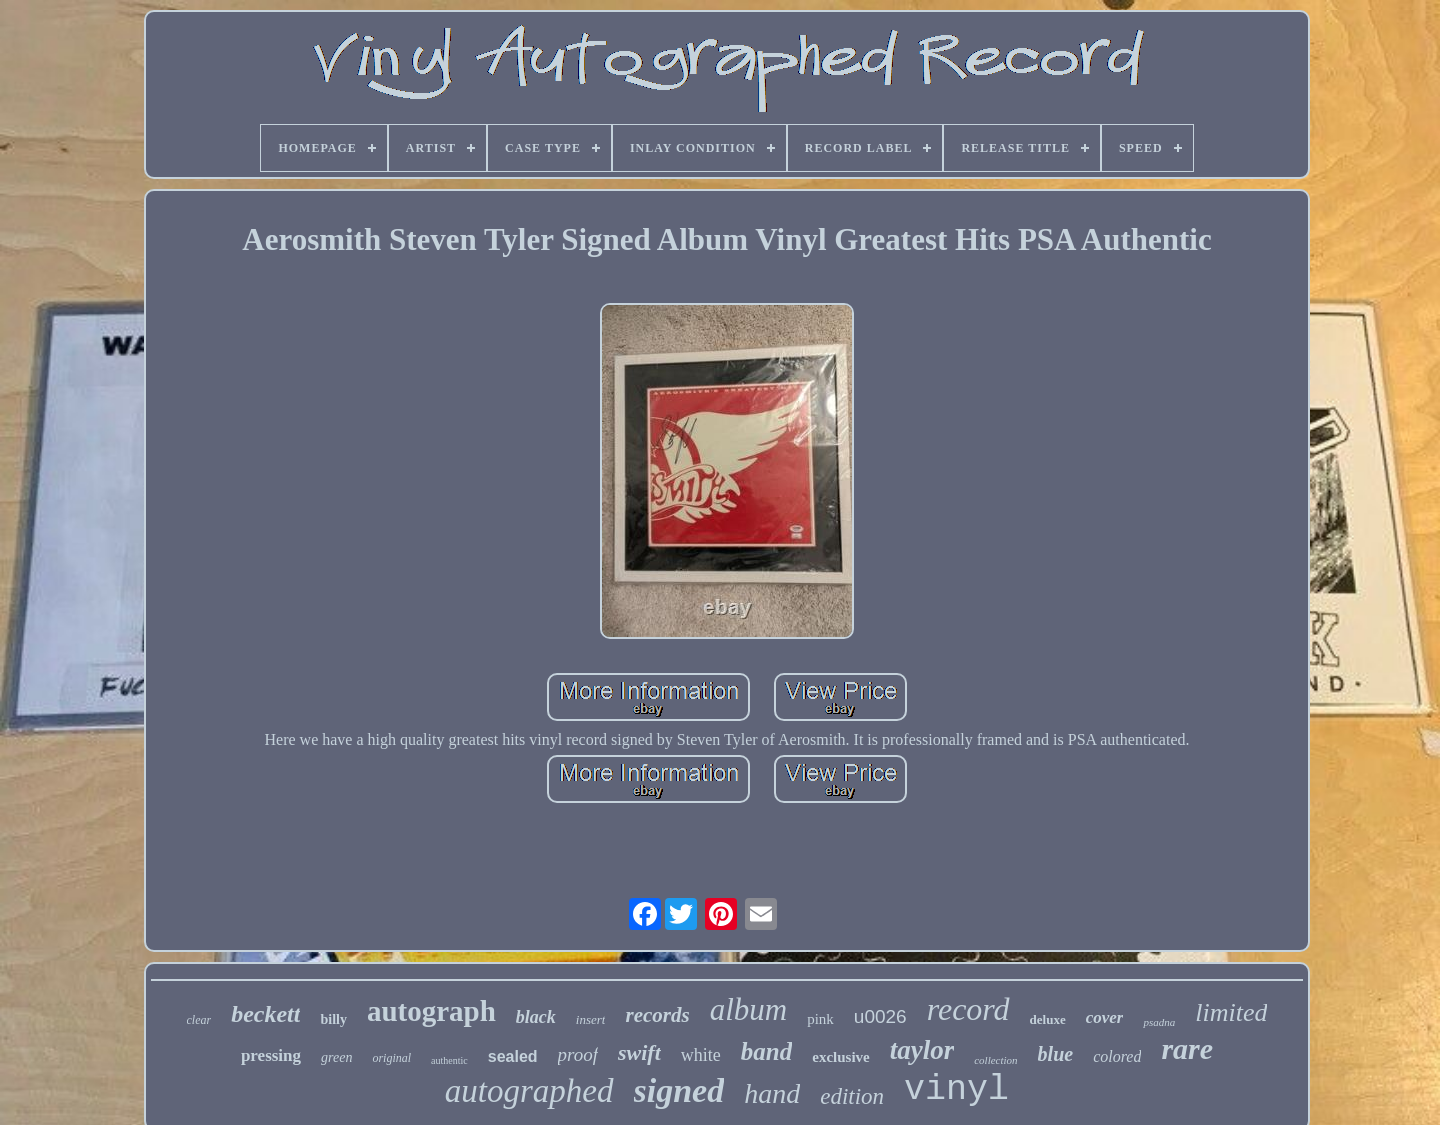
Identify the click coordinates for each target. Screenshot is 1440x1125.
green (336, 1057)
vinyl (956, 1090)
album (749, 1009)
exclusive (841, 1057)
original (391, 1058)
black (536, 1017)
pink (820, 1019)
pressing (271, 1055)
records (657, 1015)
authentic (449, 1060)
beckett (265, 1014)
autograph (431, 1011)
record (968, 1009)
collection (995, 1060)
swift (639, 1052)
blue (1056, 1054)
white (701, 1055)
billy (333, 1019)
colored (1117, 1056)
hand (772, 1093)
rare (1187, 1048)
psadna (1159, 1022)
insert (591, 1019)
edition (852, 1096)
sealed (513, 1056)
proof (578, 1054)
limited (1231, 1012)
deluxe (1048, 1019)
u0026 (880, 1016)
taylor (922, 1050)
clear (199, 1020)
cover (1105, 1017)
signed (679, 1090)
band (766, 1051)
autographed (529, 1091)
